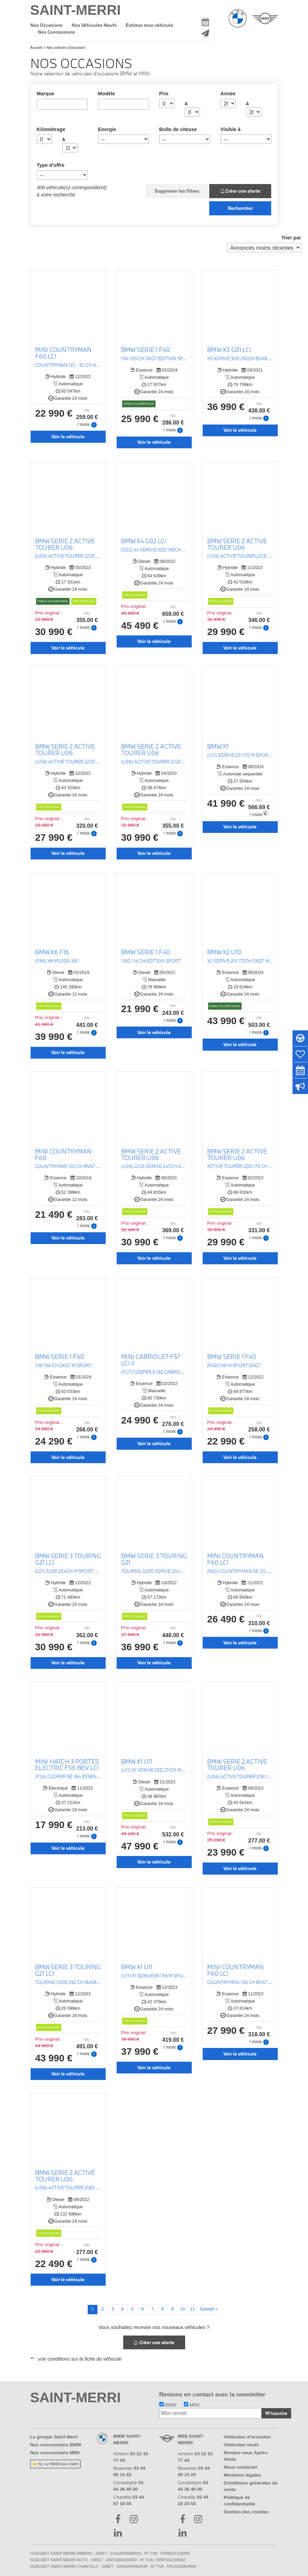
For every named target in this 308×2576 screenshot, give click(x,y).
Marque (45, 93)
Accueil (36, 47)
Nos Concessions (56, 32)
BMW (168, 2404)
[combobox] (62, 104)
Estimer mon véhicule (149, 25)
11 (192, 2309)
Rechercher (240, 208)
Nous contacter (240, 2467)
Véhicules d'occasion (247, 2436)
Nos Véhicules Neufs (94, 25)
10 (182, 2309)
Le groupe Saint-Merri (54, 2436)
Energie (107, 129)
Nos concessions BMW (56, 2444)
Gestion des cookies (246, 2511)
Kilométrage (51, 129)
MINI (191, 2404)
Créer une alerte (240, 191)
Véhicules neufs (241, 2444)
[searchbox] (41, 104)
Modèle (106, 93)
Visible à (231, 129)
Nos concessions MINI (54, 2452)
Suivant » (209, 2309)
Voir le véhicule (68, 436)
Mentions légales (242, 2475)
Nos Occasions (46, 25)
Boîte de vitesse (178, 129)
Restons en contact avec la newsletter (212, 2394)
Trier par (291, 237)
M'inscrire (276, 2413)
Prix (164, 93)
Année (228, 93)
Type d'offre (51, 165)
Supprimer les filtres (177, 191)
